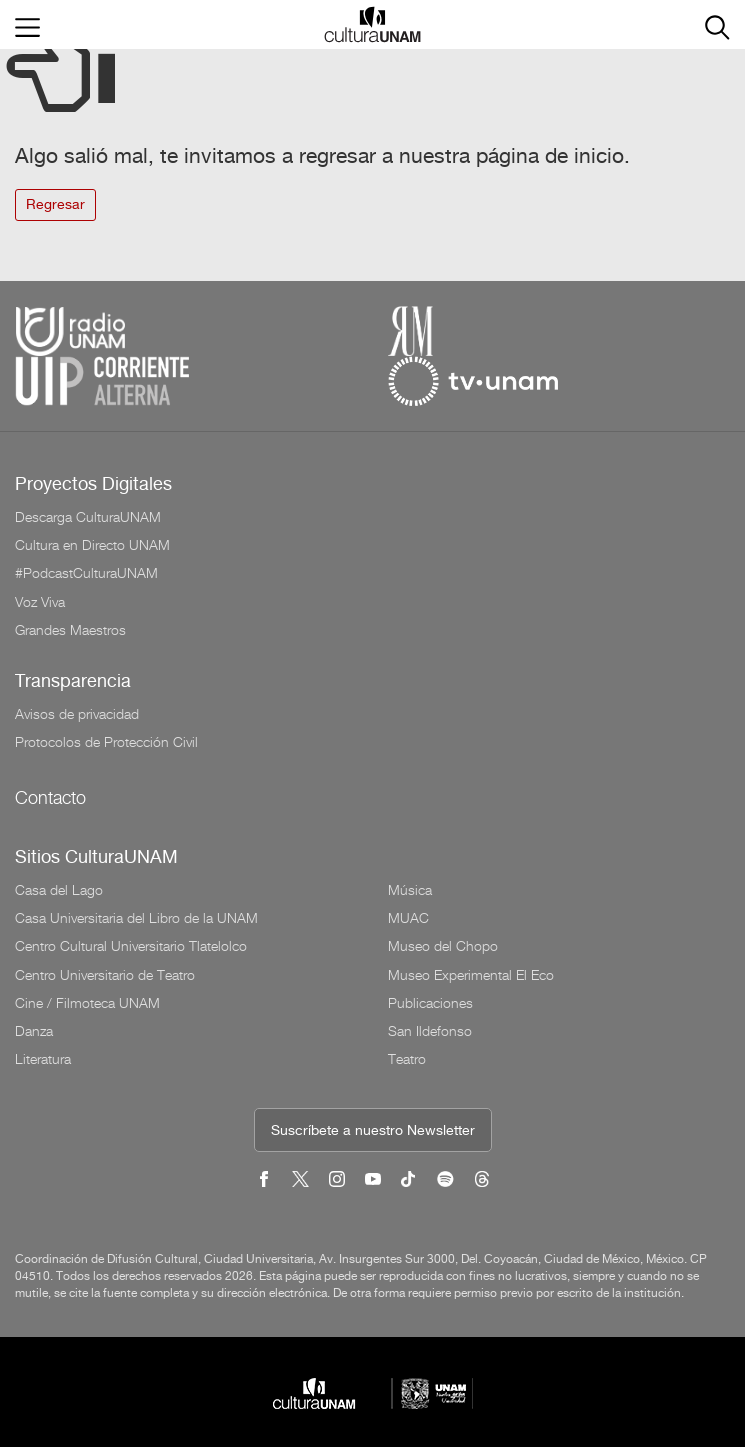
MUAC (408, 918)
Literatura (43, 1059)
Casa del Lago (59, 890)
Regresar (55, 205)
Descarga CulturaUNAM (88, 517)
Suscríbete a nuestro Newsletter (373, 1131)
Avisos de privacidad (77, 714)
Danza (34, 1031)
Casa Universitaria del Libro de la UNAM (136, 918)
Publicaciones (430, 1003)
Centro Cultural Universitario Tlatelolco (131, 946)
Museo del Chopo (443, 946)
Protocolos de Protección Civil (106, 742)
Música (410, 890)
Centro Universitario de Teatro (105, 975)
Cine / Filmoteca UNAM (87, 1003)
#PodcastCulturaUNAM (86, 573)
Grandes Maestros (70, 630)
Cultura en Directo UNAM (92, 545)
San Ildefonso (430, 1031)
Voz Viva (40, 602)
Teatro (407, 1059)
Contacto (50, 797)
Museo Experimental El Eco (471, 975)
